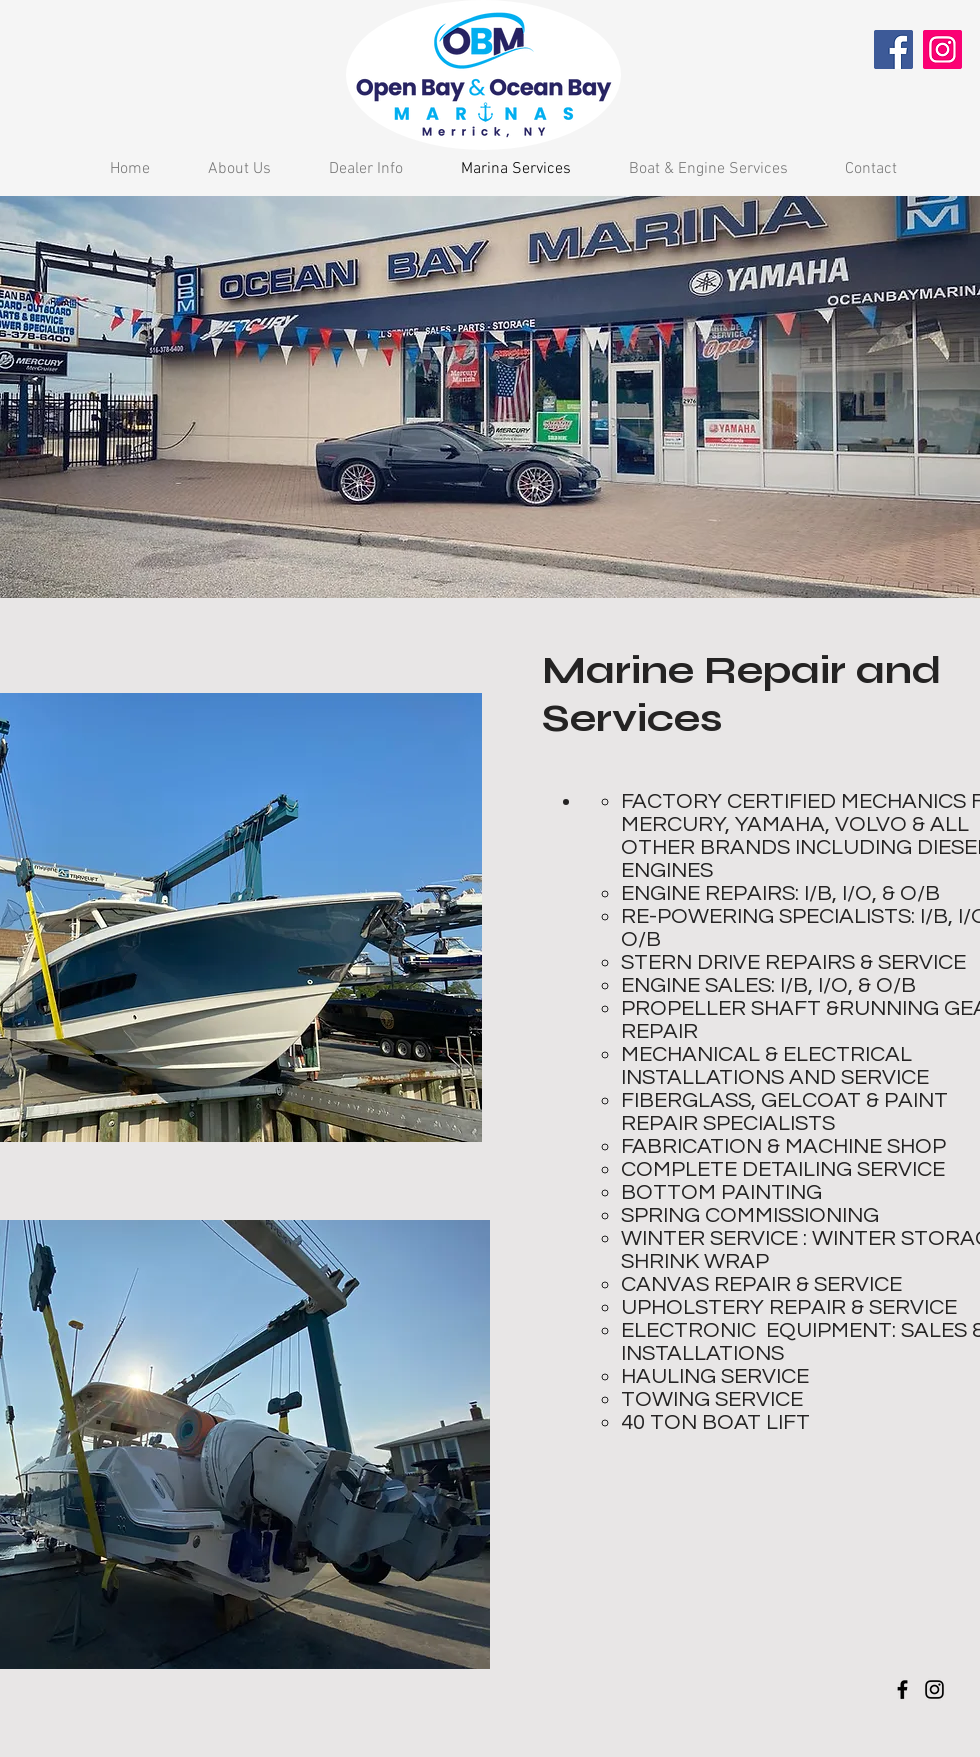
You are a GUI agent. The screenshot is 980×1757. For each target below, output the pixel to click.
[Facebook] (893, 49)
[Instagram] (942, 49)
